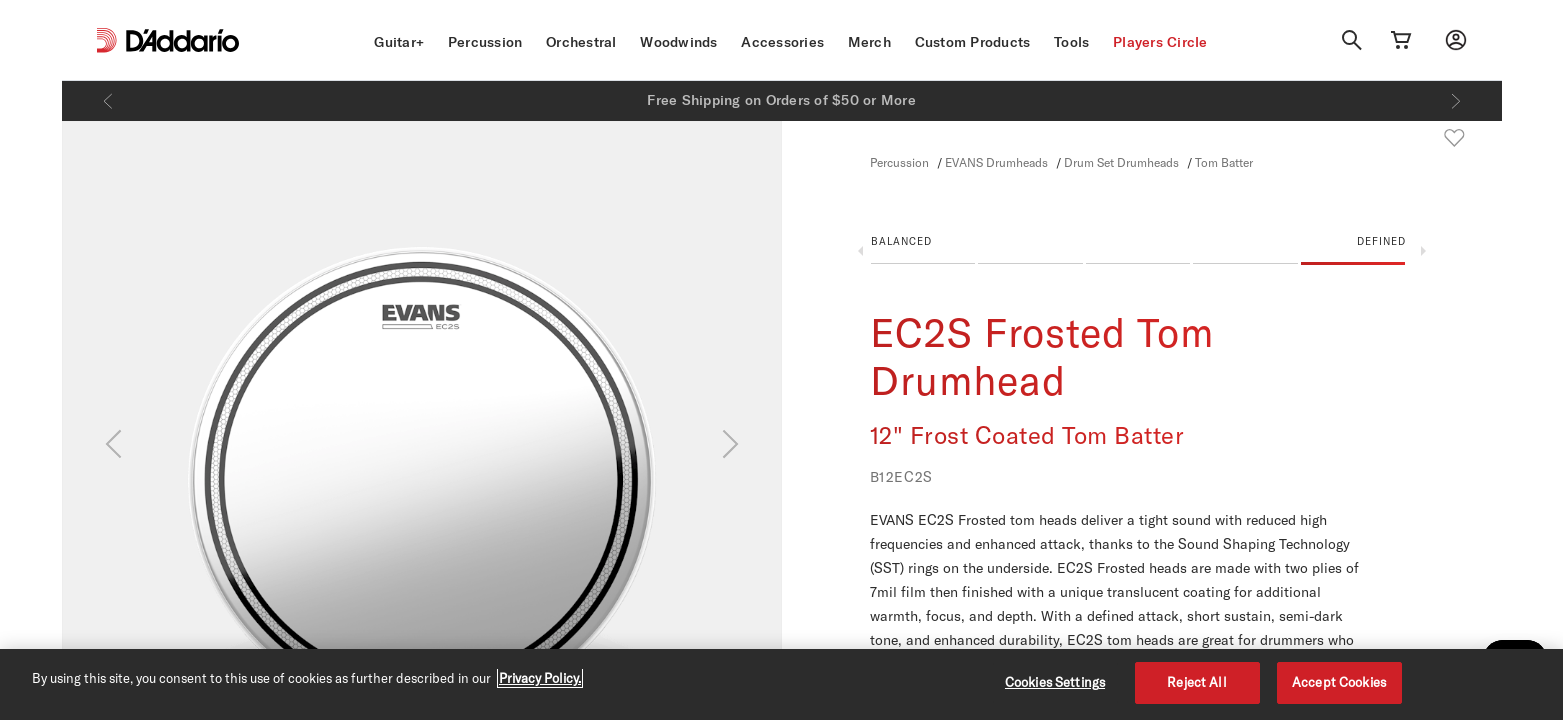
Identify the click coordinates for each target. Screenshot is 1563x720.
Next (1423, 251)
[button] (1138, 255)
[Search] (1352, 40)
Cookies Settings (1055, 682)
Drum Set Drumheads (1121, 162)
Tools (1071, 42)
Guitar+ (399, 42)
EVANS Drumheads (996, 162)
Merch (869, 42)
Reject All (1196, 682)
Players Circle (1160, 42)
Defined (1381, 241)
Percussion (485, 42)
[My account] (1456, 40)
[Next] (1456, 101)
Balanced (901, 241)
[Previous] (108, 101)
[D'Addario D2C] (182, 40)
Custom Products (973, 42)
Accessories (782, 42)
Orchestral (581, 42)
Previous (860, 251)
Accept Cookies (1339, 682)
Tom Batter (1224, 162)
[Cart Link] (1401, 40)
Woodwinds (678, 42)
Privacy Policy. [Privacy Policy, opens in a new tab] (540, 678)
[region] (781, 684)
